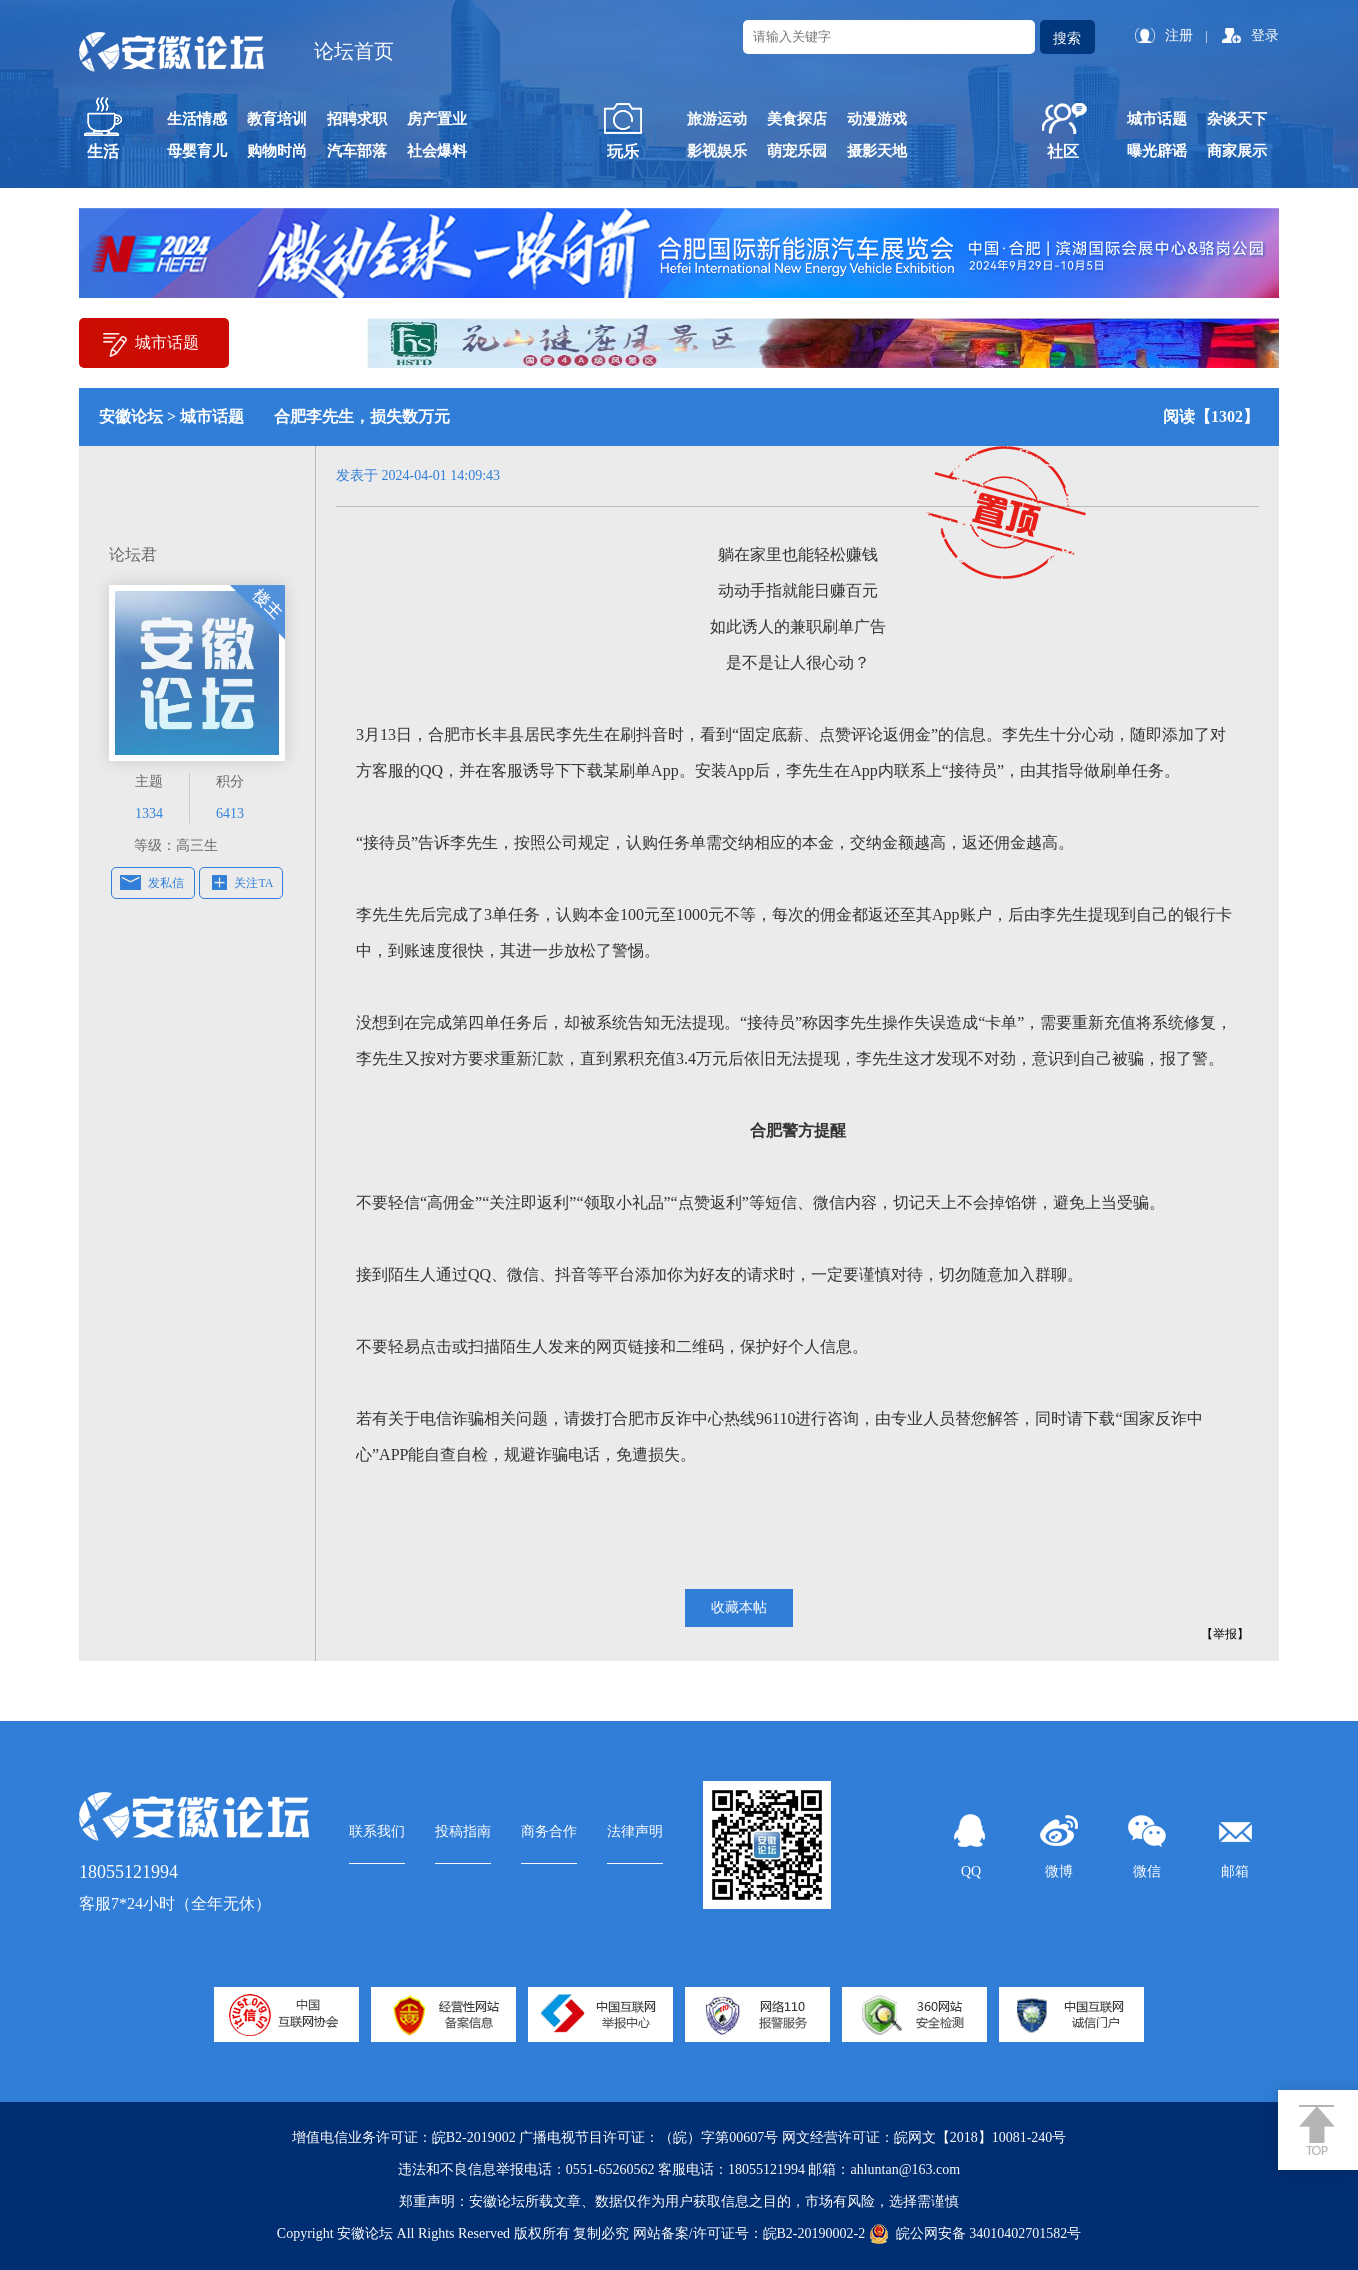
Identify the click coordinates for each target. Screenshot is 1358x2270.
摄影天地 (877, 151)
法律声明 (635, 1831)
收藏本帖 (739, 1607)
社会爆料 (437, 151)
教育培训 (277, 119)
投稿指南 (463, 1831)
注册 (1179, 35)
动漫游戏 (877, 119)
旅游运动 (717, 119)
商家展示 (1237, 151)
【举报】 (1225, 1634)
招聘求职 (357, 119)
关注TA (253, 883)
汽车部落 (357, 151)
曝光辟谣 (1157, 151)
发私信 (166, 883)
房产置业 (437, 119)
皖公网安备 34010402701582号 (975, 2234)
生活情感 (197, 119)
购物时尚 (277, 151)
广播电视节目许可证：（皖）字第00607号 (648, 2137)
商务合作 (549, 1831)
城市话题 (1157, 119)
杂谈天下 (1237, 119)
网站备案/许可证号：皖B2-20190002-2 (749, 2233)
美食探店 (797, 119)
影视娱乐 (717, 151)
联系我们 (377, 1831)
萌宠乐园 (797, 151)
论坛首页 (354, 51)
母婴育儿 (197, 151)
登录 (1265, 35)
